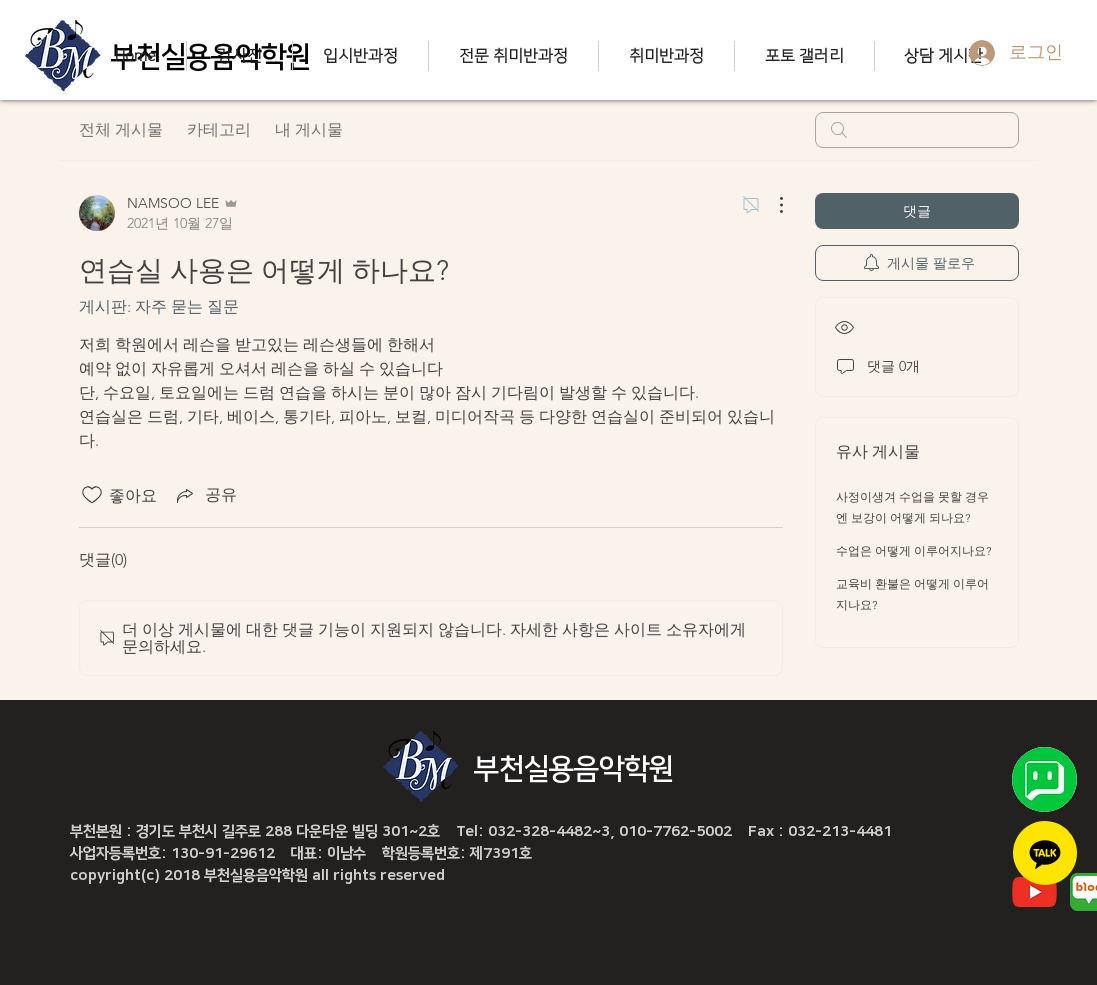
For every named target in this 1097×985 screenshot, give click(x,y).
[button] (239, 56)
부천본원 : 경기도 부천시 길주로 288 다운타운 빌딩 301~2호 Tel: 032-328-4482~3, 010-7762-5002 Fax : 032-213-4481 (481, 831)
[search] (917, 130)
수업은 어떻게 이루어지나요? (914, 550)
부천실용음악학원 (574, 769)
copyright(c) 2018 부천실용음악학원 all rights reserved (257, 875)
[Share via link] (205, 495)
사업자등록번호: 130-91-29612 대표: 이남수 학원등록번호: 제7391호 (301, 853)
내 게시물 (309, 129)
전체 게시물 (121, 129)
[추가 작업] (771, 205)
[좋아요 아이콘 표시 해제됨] (92, 495)
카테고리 (219, 129)
